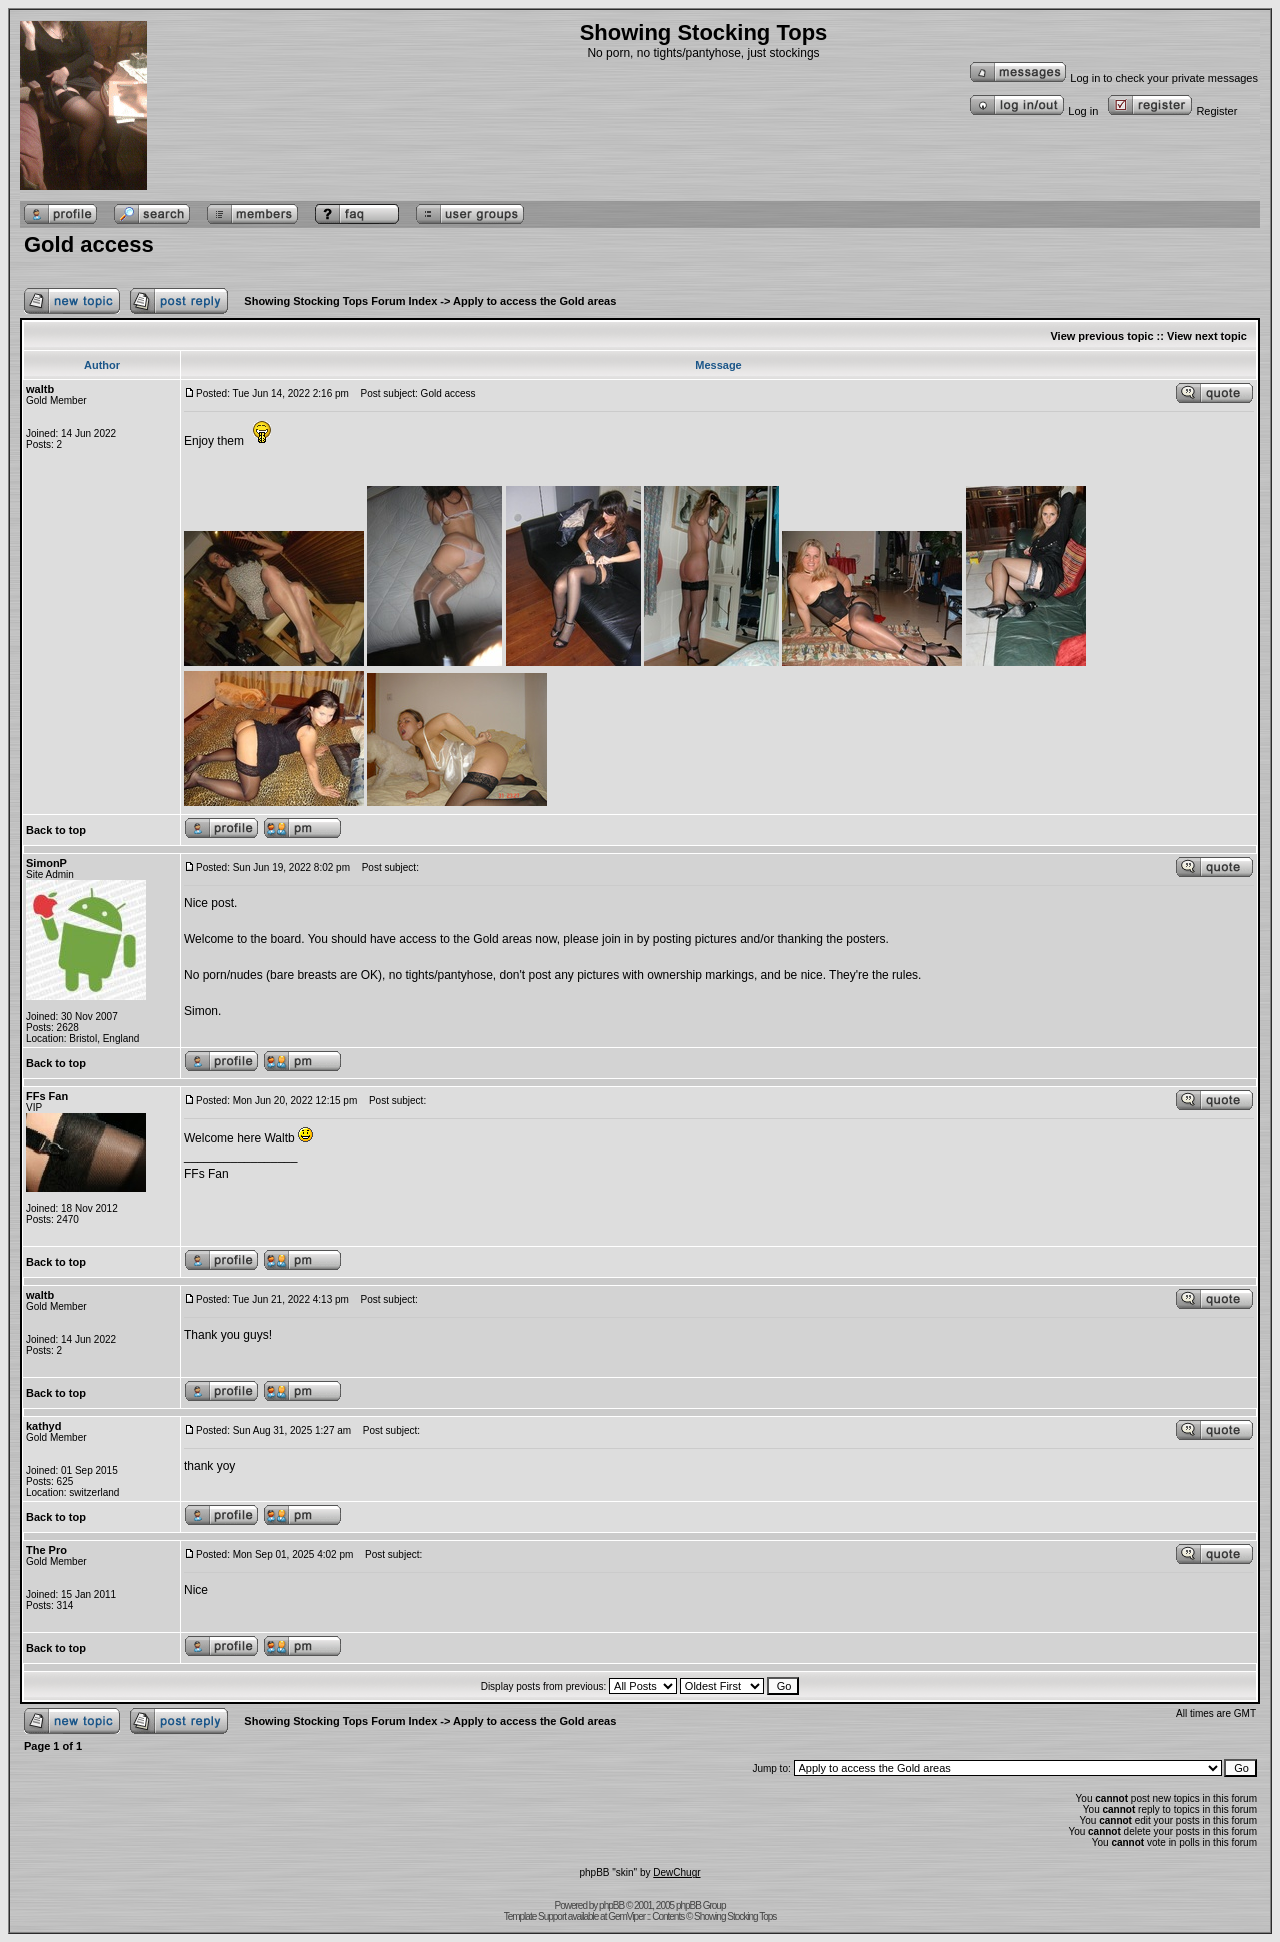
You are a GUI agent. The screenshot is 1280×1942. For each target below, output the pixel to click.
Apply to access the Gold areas (534, 301)
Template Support (535, 1916)
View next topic (1207, 336)
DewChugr (676, 1872)
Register (1172, 111)
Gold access (89, 244)
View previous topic (1101, 336)
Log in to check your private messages (1113, 78)
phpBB (611, 1905)
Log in (1033, 111)
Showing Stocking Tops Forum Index (340, 301)
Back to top (56, 830)
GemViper (626, 1916)
